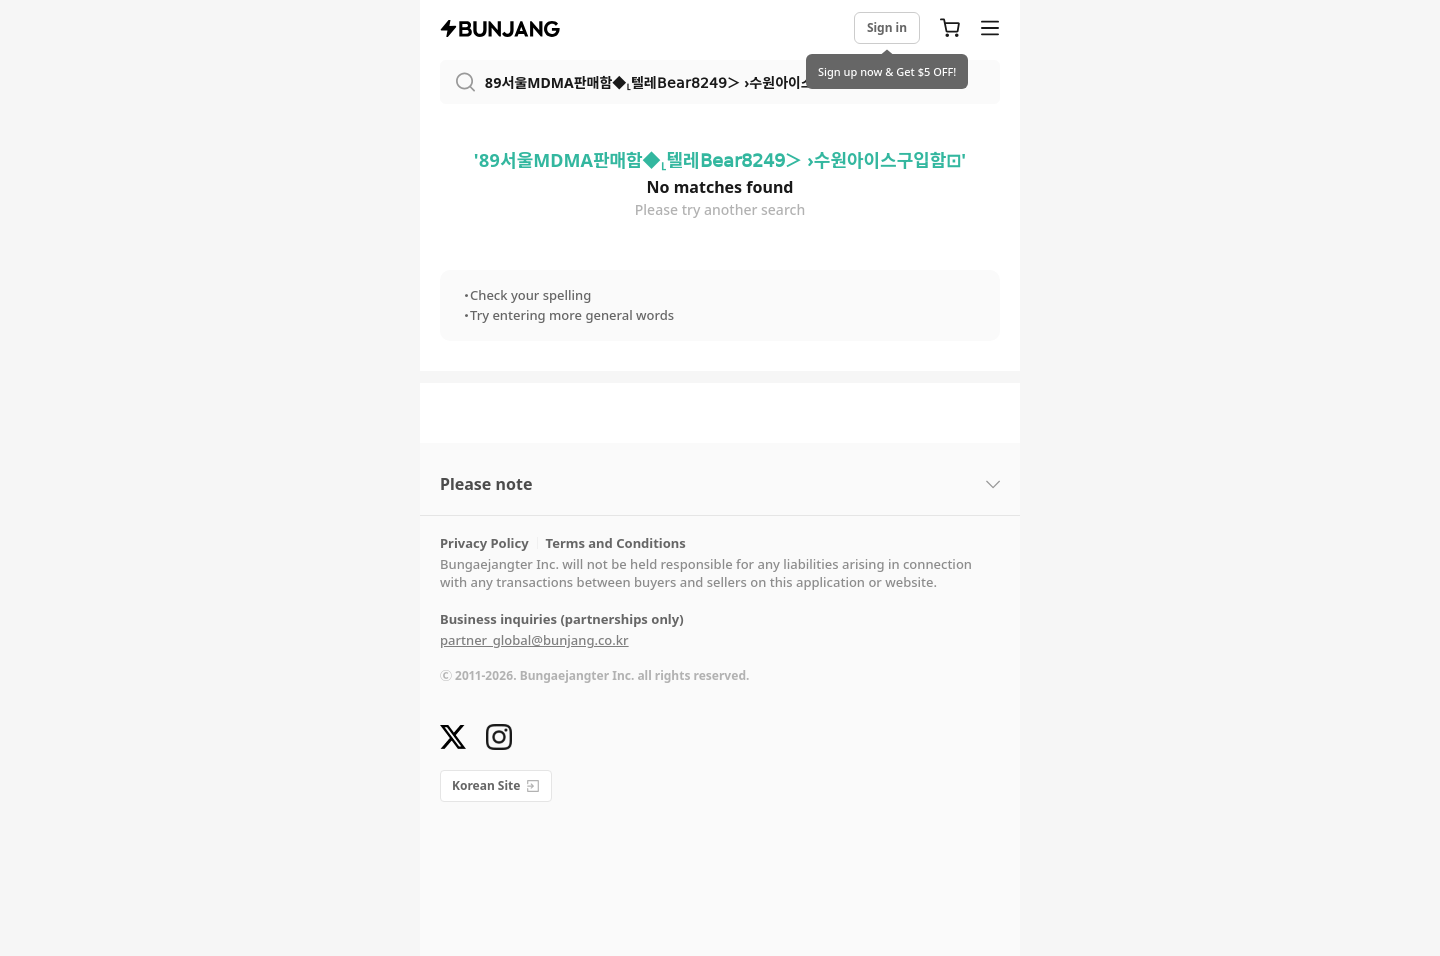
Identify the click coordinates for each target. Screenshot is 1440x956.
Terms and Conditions (616, 544)
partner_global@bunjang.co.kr (534, 640)
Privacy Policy (484, 544)
